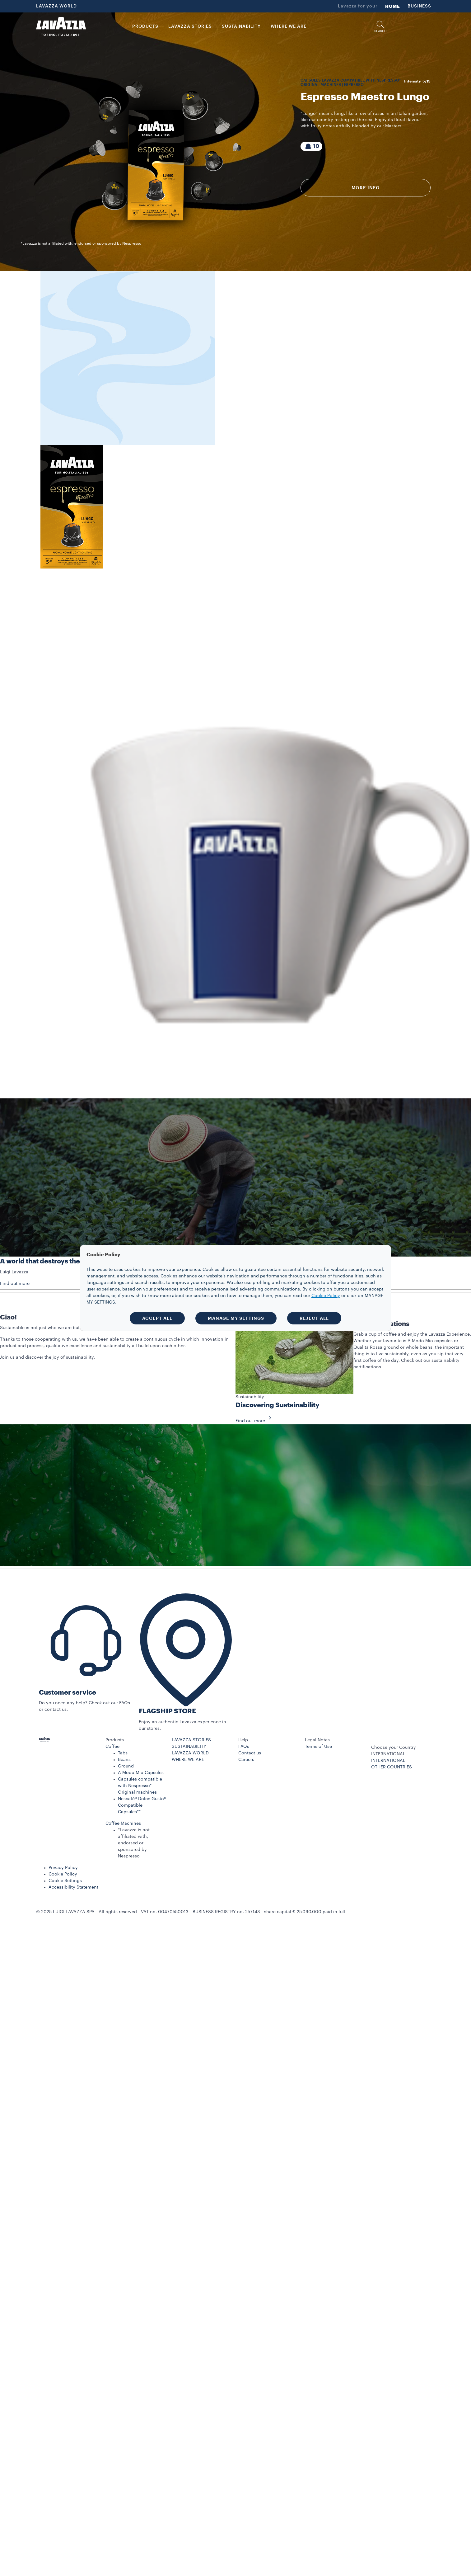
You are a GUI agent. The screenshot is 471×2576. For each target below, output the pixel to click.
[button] (380, 27)
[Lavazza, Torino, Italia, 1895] (61, 26)
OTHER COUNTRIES (391, 1767)
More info (366, 188)
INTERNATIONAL (388, 1760)
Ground (126, 1766)
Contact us (249, 1753)
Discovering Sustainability (277, 1405)
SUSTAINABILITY (189, 1746)
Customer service (67, 1692)
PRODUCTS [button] (145, 26)
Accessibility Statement (73, 1887)
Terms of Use (318, 1746)
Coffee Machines (123, 1823)
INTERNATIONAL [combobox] (388, 1754)
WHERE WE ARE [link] (288, 26)
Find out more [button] (15, 1283)
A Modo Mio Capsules (141, 1773)
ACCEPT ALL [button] (157, 1318)
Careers (246, 1759)
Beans (124, 1759)
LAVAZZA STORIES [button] (190, 26)
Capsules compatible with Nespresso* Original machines (140, 1786)
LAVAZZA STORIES (191, 1740)
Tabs (123, 1753)
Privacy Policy (63, 1868)
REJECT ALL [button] (314, 1318)
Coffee (112, 1746)
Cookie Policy (63, 1874)
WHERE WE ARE (188, 1759)
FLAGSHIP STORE (167, 1711)
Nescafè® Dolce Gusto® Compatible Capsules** (142, 1805)
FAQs (243, 1746)
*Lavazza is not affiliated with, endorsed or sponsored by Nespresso (134, 1843)
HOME (392, 6)
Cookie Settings (65, 1881)
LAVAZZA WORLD (56, 6)
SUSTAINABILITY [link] (241, 26)
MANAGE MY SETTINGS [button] (236, 1318)
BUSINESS (419, 6)
